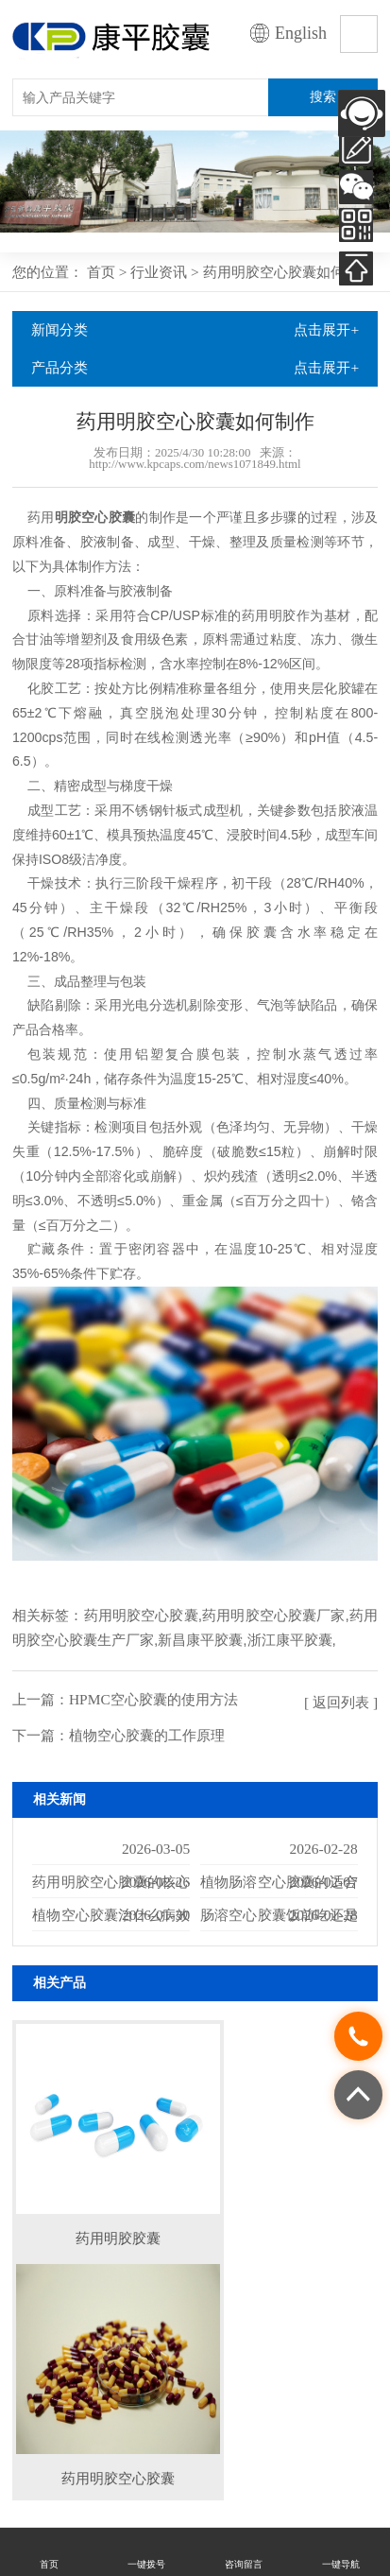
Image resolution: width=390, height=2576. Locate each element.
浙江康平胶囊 (289, 1640)
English (301, 33)
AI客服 (361, 113)
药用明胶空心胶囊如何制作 (288, 272)
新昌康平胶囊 (200, 1640)
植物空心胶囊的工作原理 (147, 1735)
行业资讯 (158, 272)
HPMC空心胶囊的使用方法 (153, 1699)
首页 (101, 272)
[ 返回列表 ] (341, 1702)
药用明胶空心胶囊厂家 (274, 1615)
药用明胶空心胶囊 (141, 1615)
